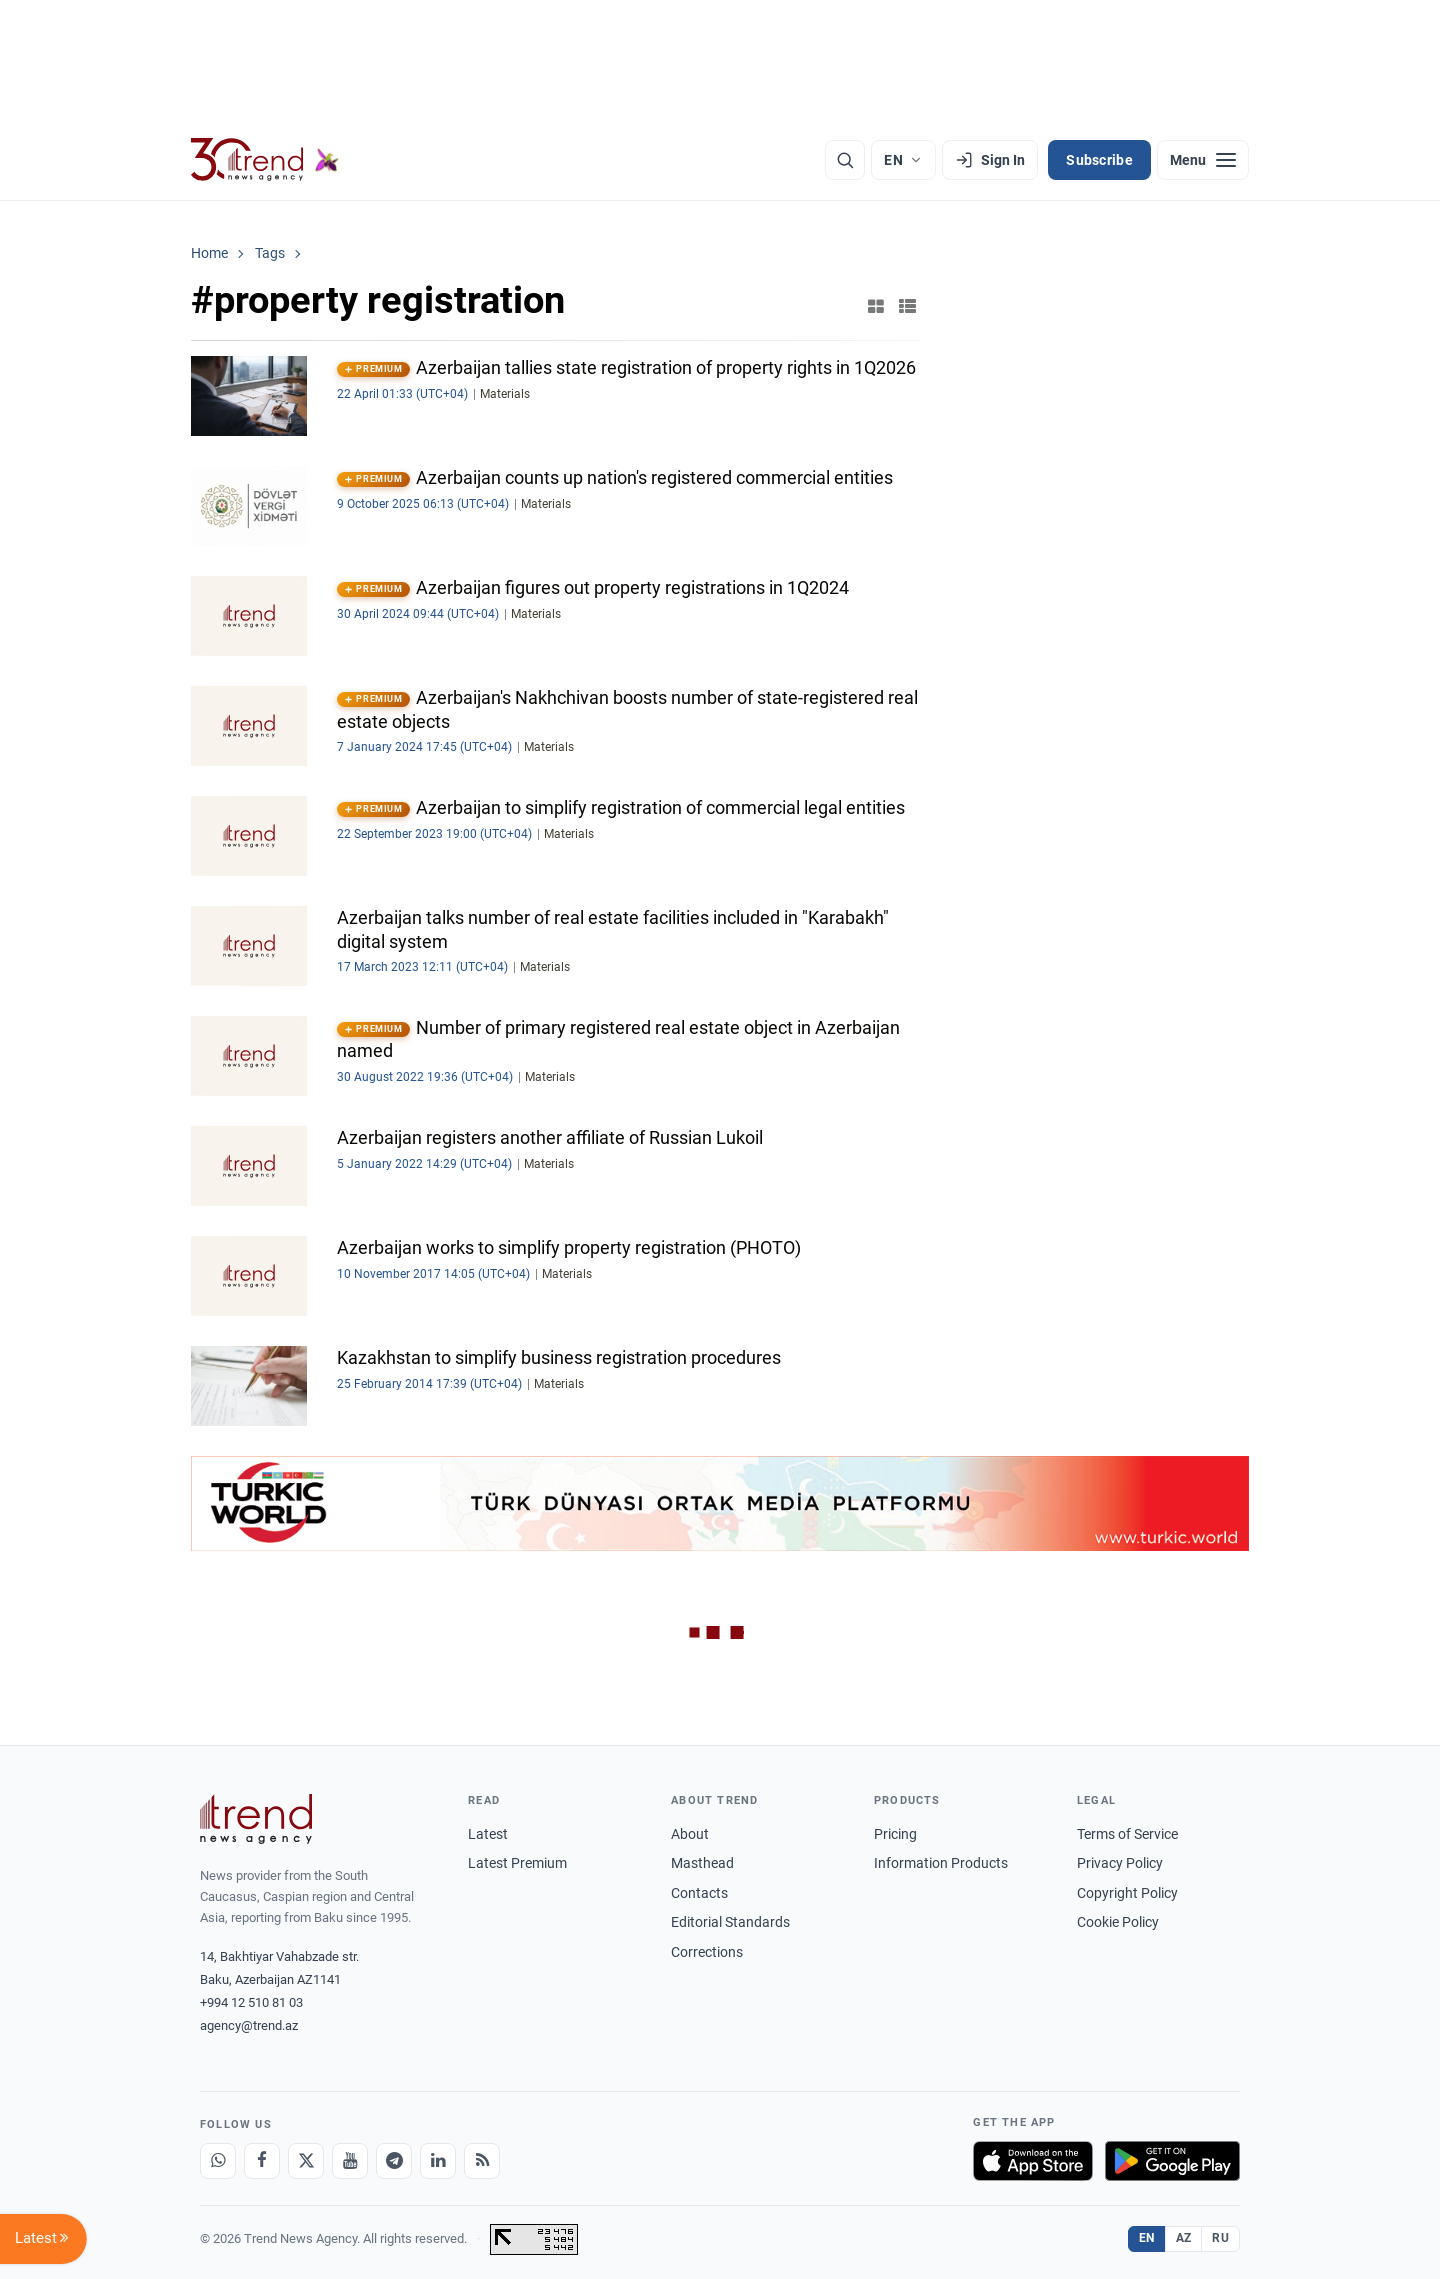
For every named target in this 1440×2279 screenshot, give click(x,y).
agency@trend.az (249, 2025)
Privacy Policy (1120, 1863)
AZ (1184, 2238)
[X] (306, 2161)
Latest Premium (517, 1863)
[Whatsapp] (218, 2161)
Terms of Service (1127, 1834)
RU (1220, 2238)
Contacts (699, 1893)
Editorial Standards (730, 1922)
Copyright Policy (1127, 1893)
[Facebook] (262, 2161)
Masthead (702, 1863)
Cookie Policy (1118, 1922)
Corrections (707, 1952)
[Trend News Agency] (256, 1819)
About (690, 1834)
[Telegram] (394, 2161)
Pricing (895, 1834)
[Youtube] (350, 2161)
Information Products (941, 1863)
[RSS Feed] (482, 2161)
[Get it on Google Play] (1172, 2161)
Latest (488, 1834)
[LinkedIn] (438, 2161)
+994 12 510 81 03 (251, 2002)
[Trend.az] (265, 160)
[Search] (845, 160)
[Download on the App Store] (1033, 2161)
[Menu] (1203, 160)
